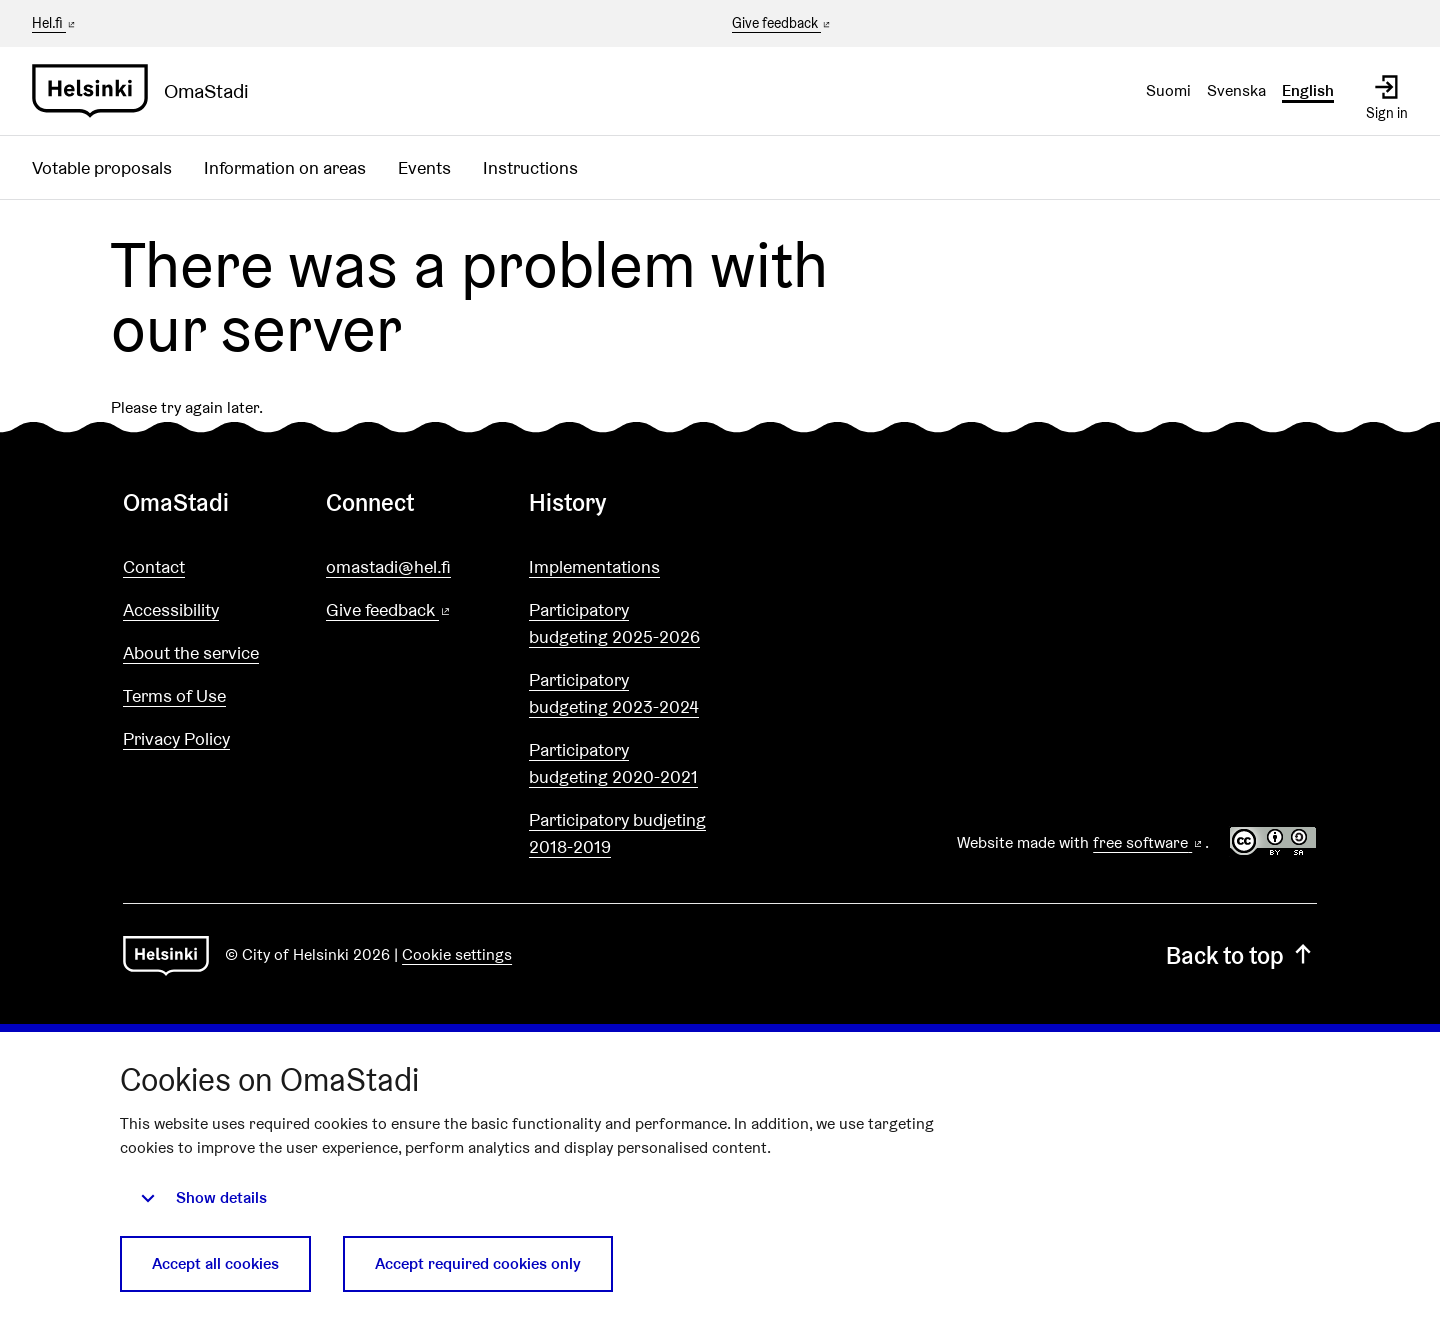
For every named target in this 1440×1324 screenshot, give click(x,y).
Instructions (530, 167)
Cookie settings (457, 954)
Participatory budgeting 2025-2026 (614, 623)
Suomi (1168, 90)
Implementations (594, 566)
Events (424, 167)
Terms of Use (174, 695)
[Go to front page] (148, 91)
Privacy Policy (176, 738)
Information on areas (285, 167)
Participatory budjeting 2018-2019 (617, 833)
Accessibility (171, 609)
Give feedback (782, 24)
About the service (191, 652)
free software (1149, 842)
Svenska (1236, 90)
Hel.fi (55, 23)
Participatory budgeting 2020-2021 (613, 763)
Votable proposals (102, 167)
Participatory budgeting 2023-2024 (614, 693)
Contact (154, 566)
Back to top (1241, 955)
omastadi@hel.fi (388, 566)
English (1308, 90)
